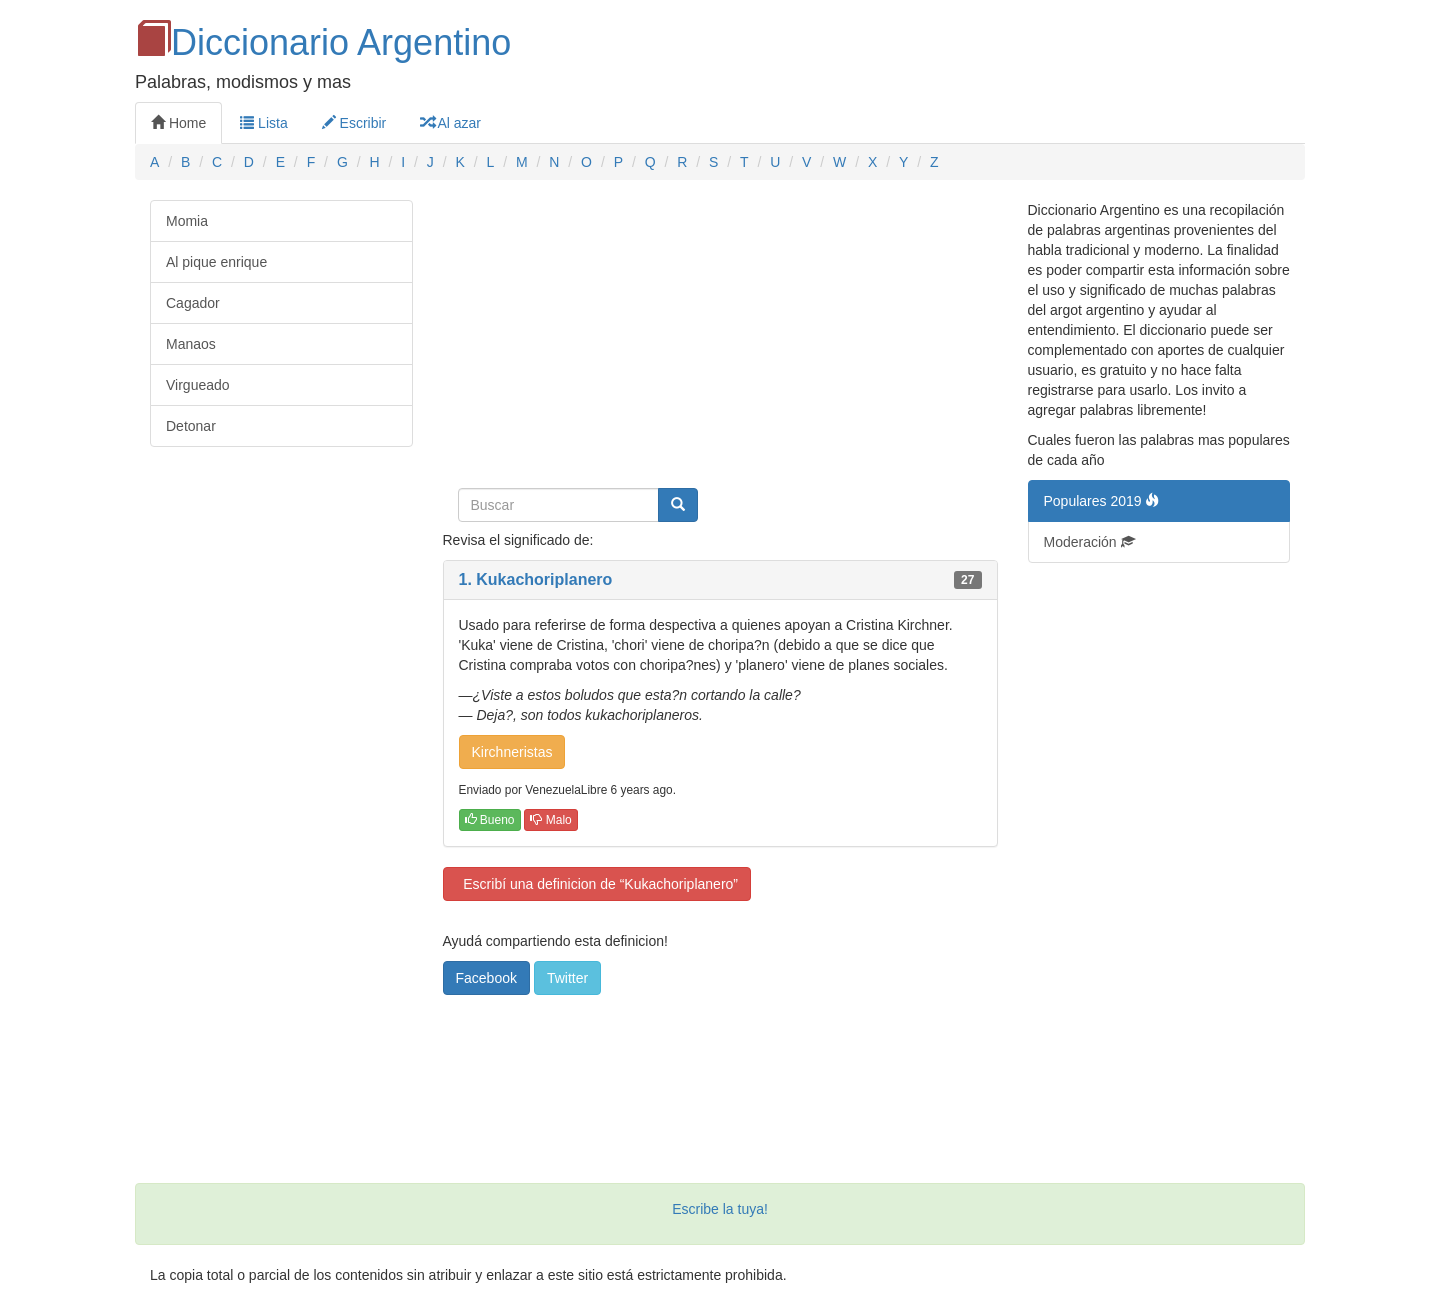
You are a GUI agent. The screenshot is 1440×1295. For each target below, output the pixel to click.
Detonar (191, 426)
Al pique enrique (216, 262)
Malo (550, 820)
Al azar (450, 123)
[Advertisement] (720, 340)
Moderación (1089, 542)
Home (178, 123)
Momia (187, 221)
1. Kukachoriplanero (536, 579)
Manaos (191, 344)
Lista (263, 123)
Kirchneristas (512, 752)
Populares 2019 (1102, 501)
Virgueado (198, 385)
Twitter (567, 978)
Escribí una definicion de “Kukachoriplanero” (597, 884)
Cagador (193, 303)
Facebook (486, 978)
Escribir (354, 123)
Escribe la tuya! (720, 1209)
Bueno (490, 820)
